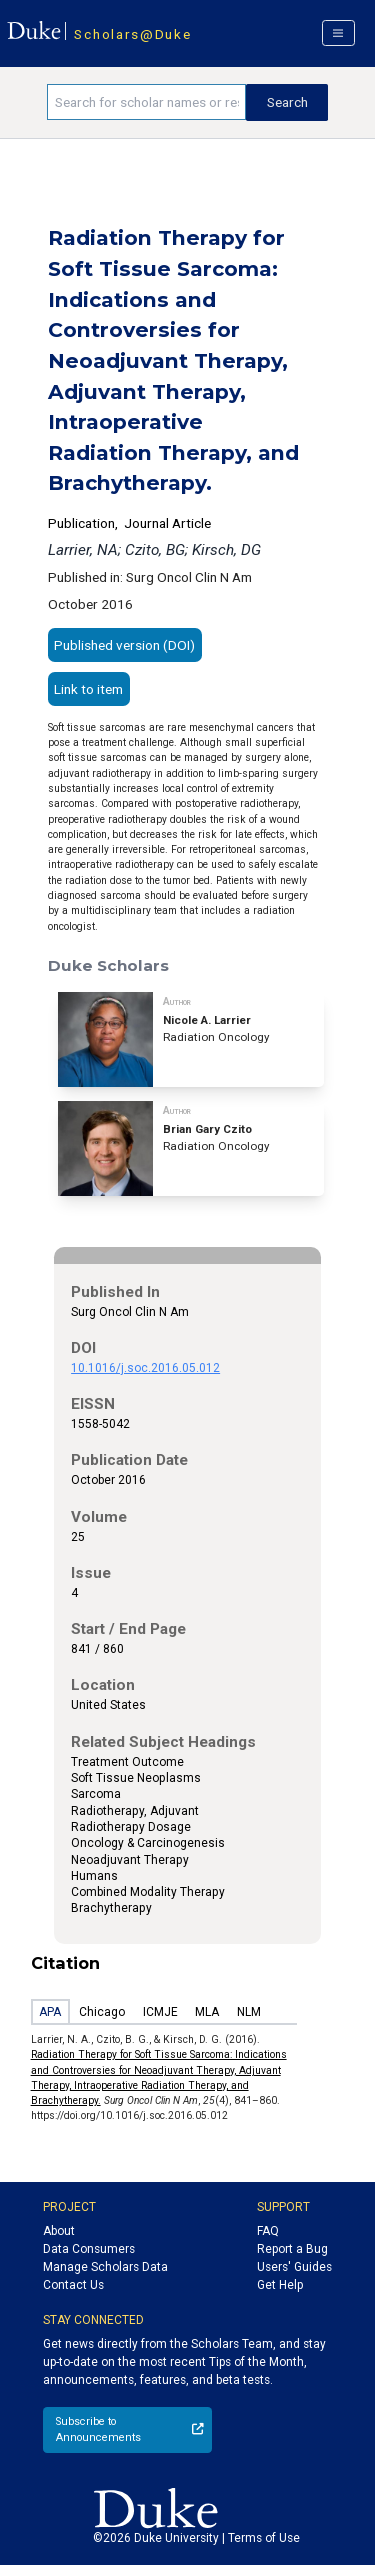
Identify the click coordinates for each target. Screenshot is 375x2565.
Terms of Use (264, 2538)
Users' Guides (294, 2267)
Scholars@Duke (132, 34)
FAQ (268, 2231)
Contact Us (73, 2285)
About (59, 2231)
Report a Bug (292, 2249)
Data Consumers (89, 2249)
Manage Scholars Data (105, 2267)
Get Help (280, 2285)
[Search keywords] (146, 102)
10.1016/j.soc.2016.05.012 (145, 1368)
